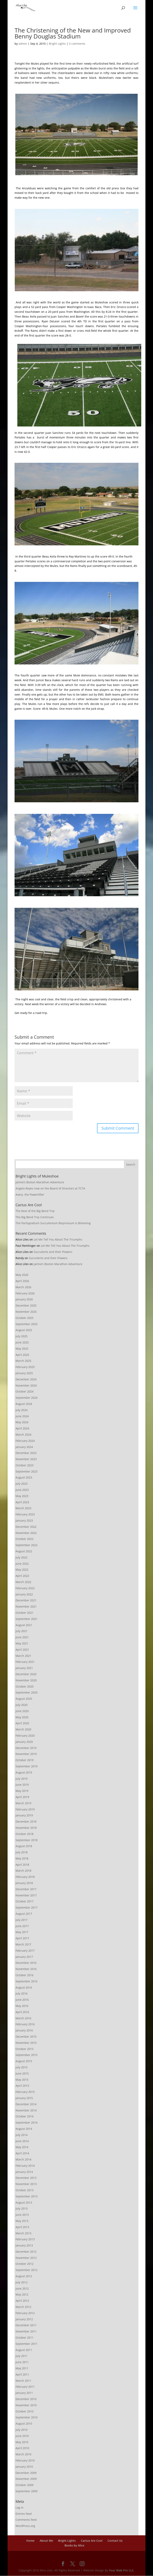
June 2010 (22, 2436)
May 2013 (22, 2221)
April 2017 (22, 1938)
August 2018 (24, 1846)
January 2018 (24, 1883)
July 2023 (21, 1483)
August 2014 (24, 2129)
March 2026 (23, 1287)
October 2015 (24, 2049)
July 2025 (21, 1336)
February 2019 (25, 1809)
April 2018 (22, 1864)
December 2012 (26, 2251)
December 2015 (26, 2036)
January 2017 (24, 1957)
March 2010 (23, 2454)
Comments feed (26, 2520)
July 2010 (21, 2430)
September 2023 (26, 1471)
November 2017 (26, 1895)
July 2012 (21, 2282)
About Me (46, 2540)
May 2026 (22, 1275)
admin (23, 43)
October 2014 (24, 2116)
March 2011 (23, 2381)
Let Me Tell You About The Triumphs (58, 1239)
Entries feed (24, 2514)
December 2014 (26, 2104)
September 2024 (26, 1398)
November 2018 (26, 1828)
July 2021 (21, 1631)
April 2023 (22, 1502)
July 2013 (21, 2208)
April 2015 (22, 2085)
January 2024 (24, 1447)
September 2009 (26, 2491)
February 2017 (25, 1950)
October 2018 (24, 1834)
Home (30, 2540)
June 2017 (22, 1926)
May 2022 (22, 1569)
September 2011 (26, 2344)
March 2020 (23, 1729)
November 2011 (26, 2331)
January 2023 (24, 1520)
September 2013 (26, 2196)
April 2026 (22, 1281)
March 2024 (23, 1434)
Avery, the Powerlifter (30, 1194)
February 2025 (25, 1367)
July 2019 (21, 1778)
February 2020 (25, 1735)
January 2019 (24, 1815)
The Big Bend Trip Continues (35, 1217)
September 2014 (26, 2122)
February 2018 (25, 1877)
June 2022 (22, 1563)
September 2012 (26, 2270)
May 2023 (22, 1496)
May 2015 (22, 2080)
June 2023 (22, 1490)
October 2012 (24, 2264)
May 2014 (22, 2147)
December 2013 (26, 2178)
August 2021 (24, 1625)
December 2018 (26, 1821)
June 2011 (22, 2362)
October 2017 (24, 1901)
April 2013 (22, 2227)
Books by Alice (74, 2545)
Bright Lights (57, 43)
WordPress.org (25, 2526)
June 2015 (22, 2073)
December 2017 (26, 1889)
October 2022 (24, 1539)
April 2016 (22, 2012)
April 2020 (22, 1723)
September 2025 (26, 1324)
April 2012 (22, 2301)
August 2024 (24, 1404)
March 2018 (23, 1870)
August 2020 (24, 1699)
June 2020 (22, 1711)
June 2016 (22, 2000)
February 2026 (25, 1293)
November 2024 (26, 1385)
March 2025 (23, 1361)
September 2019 (26, 1766)
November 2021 (26, 1606)
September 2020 (26, 1692)
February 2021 (25, 1662)
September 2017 (26, 1907)
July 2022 (21, 1557)
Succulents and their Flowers (53, 1252)
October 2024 (24, 1391)
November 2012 (26, 2258)
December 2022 (26, 1527)
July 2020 (21, 1705)
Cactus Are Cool (91, 2540)
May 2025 (22, 1348)
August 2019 (24, 1772)
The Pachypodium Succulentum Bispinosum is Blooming (53, 1223)
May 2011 (22, 2368)
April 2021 (22, 1649)
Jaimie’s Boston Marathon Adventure (40, 1182)
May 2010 (22, 2442)
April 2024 (22, 1428)
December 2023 (26, 1453)
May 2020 (22, 1717)
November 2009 (26, 2479)
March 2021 (23, 1656)
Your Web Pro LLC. (121, 2570)
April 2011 (22, 2374)
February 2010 (25, 2460)
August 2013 (24, 2202)
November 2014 (26, 2110)
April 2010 (22, 2448)
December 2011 (26, 2325)
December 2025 (26, 1305)
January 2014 (24, 2172)
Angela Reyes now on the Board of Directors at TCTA (50, 1188)
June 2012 (22, 2288)
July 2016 (21, 1993)
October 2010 (24, 2411)
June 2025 (22, 1342)
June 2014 (22, 2141)
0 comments (77, 43)
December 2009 (26, 2473)
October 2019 (24, 1760)
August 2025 (24, 1330)
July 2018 (21, 1852)
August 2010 (24, 2423)
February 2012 (25, 2313)
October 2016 (24, 1975)
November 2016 (26, 1969)
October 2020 (24, 1686)
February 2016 (25, 2024)
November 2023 (26, 1459)
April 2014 (22, 2153)
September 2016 (26, 1981)
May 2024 (22, 1422)
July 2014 (21, 2135)
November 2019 (26, 1754)
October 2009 (24, 2485)
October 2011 (24, 2337)
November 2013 (26, 2184)
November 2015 (26, 2043)
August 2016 (24, 1987)
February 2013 (25, 2239)
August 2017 (24, 1914)
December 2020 (26, 1674)
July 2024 (21, 1410)
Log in (20, 2507)
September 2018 (26, 1840)
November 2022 (26, 1533)
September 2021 (26, 1619)
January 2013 (24, 2245)
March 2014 (23, 2159)
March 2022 (23, 1582)
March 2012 (23, 2307)
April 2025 (22, 1355)
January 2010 (24, 2466)
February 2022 (25, 1588)
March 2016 (23, 2018)
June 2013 (22, 2215)
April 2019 (22, 1797)
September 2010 (26, 2417)
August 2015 (24, 2061)
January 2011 (24, 2393)
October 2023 (24, 1465)
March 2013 (23, 2233)
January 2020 (24, 1742)
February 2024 (25, 1441)
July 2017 (21, 1920)
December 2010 (26, 2399)
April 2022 (22, 1576)
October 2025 (24, 1318)
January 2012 (24, 2319)
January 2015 (24, 2098)
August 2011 (24, 2350)
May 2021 (22, 1643)
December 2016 (26, 1963)
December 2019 (26, 1748)
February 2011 (25, 2386)
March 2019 (23, 1803)
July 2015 (21, 2067)
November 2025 (26, 1312)
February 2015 (25, 2092)
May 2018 (22, 1858)
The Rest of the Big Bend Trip (35, 1211)
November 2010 (26, 2405)
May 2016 (22, 2006)
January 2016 (24, 2030)
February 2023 (25, 1514)
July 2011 (21, 2356)
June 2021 (22, 1637)
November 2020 (26, 1680)
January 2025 (24, 1373)
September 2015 (26, 2055)
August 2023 (24, 1477)
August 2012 (24, 2276)
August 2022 (24, 1551)
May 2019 (22, 1791)
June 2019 (22, 1784)
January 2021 (24, 1668)
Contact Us (115, 2540)
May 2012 (22, 2294)
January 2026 (24, 1299)
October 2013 (24, 2190)
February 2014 (25, 2165)
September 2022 (26, 1545)
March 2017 (23, 1944)
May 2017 (22, 1932)
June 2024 (22, 1416)
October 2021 (24, 1613)
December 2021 (26, 1600)
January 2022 (24, 1594)
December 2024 (26, 1379)
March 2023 (23, 1508)
